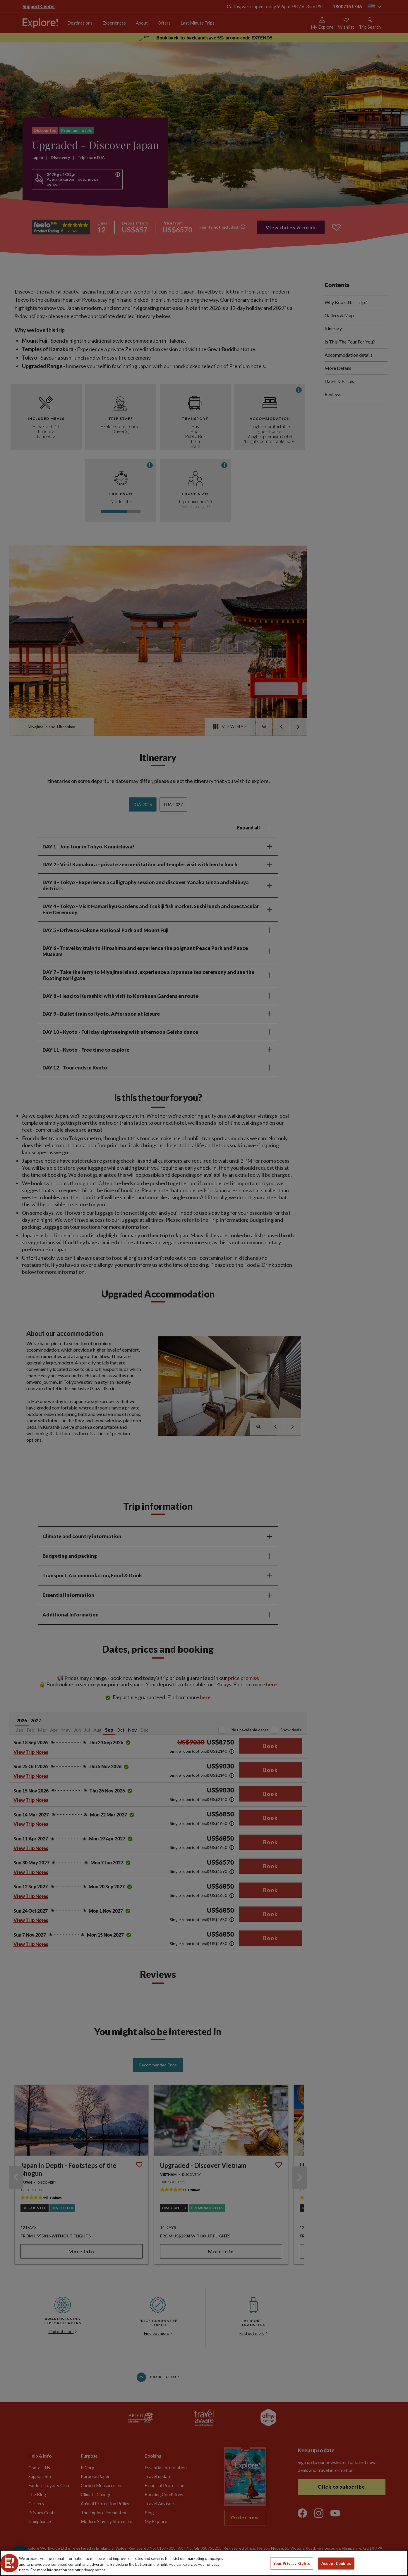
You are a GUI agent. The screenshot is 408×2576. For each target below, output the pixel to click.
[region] (204, 2563)
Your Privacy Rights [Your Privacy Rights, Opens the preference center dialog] (291, 2563)
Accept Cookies (336, 2563)
